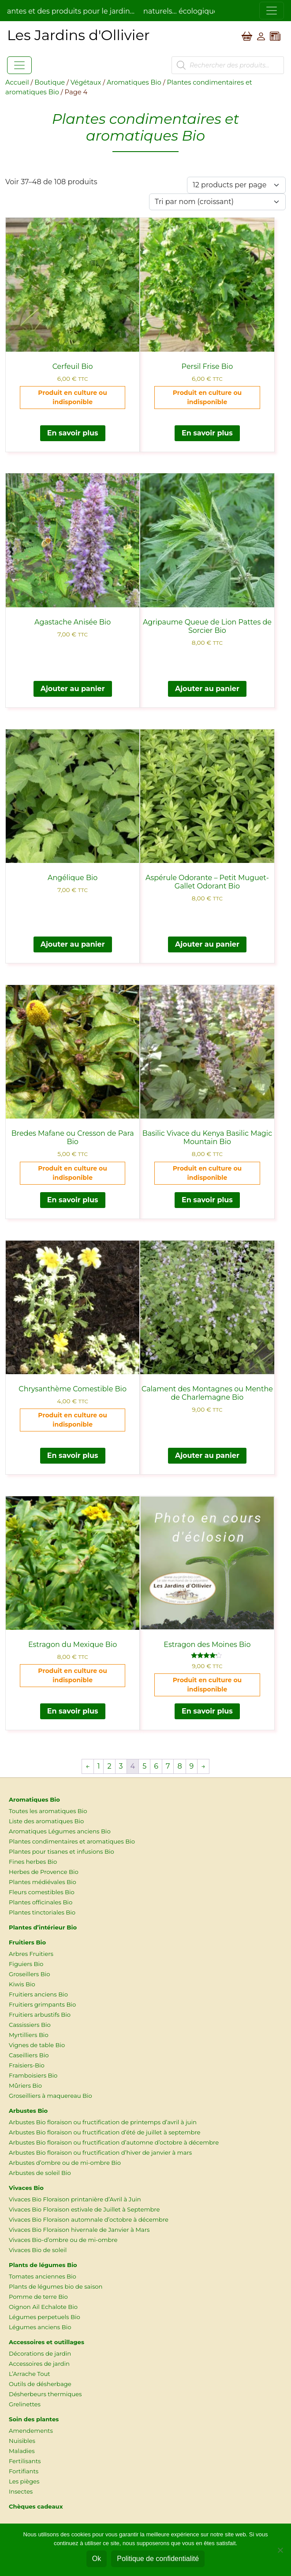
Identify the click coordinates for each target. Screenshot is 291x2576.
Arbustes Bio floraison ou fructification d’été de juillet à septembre (105, 2132)
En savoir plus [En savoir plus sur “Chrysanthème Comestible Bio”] (72, 1455)
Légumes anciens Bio (40, 2327)
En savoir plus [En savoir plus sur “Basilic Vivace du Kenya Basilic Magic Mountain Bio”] (207, 1200)
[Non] (280, 2550)
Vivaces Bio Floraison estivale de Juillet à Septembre (84, 2209)
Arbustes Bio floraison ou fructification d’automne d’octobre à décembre (114, 2142)
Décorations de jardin (40, 2353)
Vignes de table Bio (37, 2044)
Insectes (21, 2491)
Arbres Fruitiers (31, 1953)
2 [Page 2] (109, 1766)
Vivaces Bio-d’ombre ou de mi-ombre (63, 2239)
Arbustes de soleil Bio (40, 2172)
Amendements (31, 2430)
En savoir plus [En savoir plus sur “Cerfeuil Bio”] (72, 433)
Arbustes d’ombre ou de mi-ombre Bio (65, 2162)
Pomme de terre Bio (38, 2296)
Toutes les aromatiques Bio (48, 1810)
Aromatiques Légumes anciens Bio (60, 1831)
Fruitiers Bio (27, 1942)
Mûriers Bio (25, 2085)
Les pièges (24, 2481)
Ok (96, 2558)
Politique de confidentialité (158, 2558)
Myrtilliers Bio (28, 2034)
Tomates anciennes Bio (42, 2276)
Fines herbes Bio (33, 1861)
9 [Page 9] (192, 1766)
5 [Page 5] (144, 1766)
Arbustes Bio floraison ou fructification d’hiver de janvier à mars (100, 2152)
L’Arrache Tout (29, 2373)
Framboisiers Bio (33, 2075)
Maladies (22, 2450)
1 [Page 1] (98, 1766)
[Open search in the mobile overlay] (228, 65)
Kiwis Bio (22, 1984)
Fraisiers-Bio (27, 2065)
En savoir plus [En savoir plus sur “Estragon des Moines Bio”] (207, 1711)
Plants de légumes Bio (43, 2264)
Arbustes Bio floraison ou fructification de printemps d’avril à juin (103, 2122)
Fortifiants (23, 2471)
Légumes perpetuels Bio (44, 2316)
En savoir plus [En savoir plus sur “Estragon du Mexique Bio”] (72, 1711)
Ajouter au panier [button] (73, 688)
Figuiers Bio (26, 1963)
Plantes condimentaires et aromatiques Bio (72, 1841)
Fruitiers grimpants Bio (42, 2004)
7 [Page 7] (168, 1766)
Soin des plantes (34, 2419)
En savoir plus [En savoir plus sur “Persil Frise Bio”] (207, 433)
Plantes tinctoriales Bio (42, 1912)
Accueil (17, 82)
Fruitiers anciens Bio (38, 1994)
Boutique (49, 82)
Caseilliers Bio (29, 2055)
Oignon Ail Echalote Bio (43, 2306)
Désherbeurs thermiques (45, 2394)
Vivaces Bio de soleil (38, 2249)
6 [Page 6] (156, 1766)
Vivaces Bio (26, 2187)
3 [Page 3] (121, 1766)
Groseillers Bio (29, 1974)
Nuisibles (22, 2440)
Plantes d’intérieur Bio (43, 1927)
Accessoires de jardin (39, 2363)
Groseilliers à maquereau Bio (50, 2095)
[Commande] (217, 201)
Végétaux (86, 82)
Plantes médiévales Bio (42, 1881)
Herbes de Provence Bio (43, 1871)
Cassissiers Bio (30, 2024)
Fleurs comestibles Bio (42, 1892)
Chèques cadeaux (36, 2506)
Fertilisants (25, 2460)
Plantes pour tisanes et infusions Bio (61, 1851)
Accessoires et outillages (46, 2342)
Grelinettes (25, 2404)
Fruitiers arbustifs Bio (40, 2014)
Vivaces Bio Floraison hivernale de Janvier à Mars (79, 2229)
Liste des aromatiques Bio (46, 1821)
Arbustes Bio (28, 2110)
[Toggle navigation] (271, 10)
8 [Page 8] (179, 1766)
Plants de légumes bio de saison (56, 2286)
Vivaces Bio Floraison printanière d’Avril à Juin (75, 2199)
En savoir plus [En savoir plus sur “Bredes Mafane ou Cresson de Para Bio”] (72, 1200)
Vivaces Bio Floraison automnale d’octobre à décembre (88, 2219)
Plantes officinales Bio (40, 1902)
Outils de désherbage (40, 2383)
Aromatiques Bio (134, 82)
